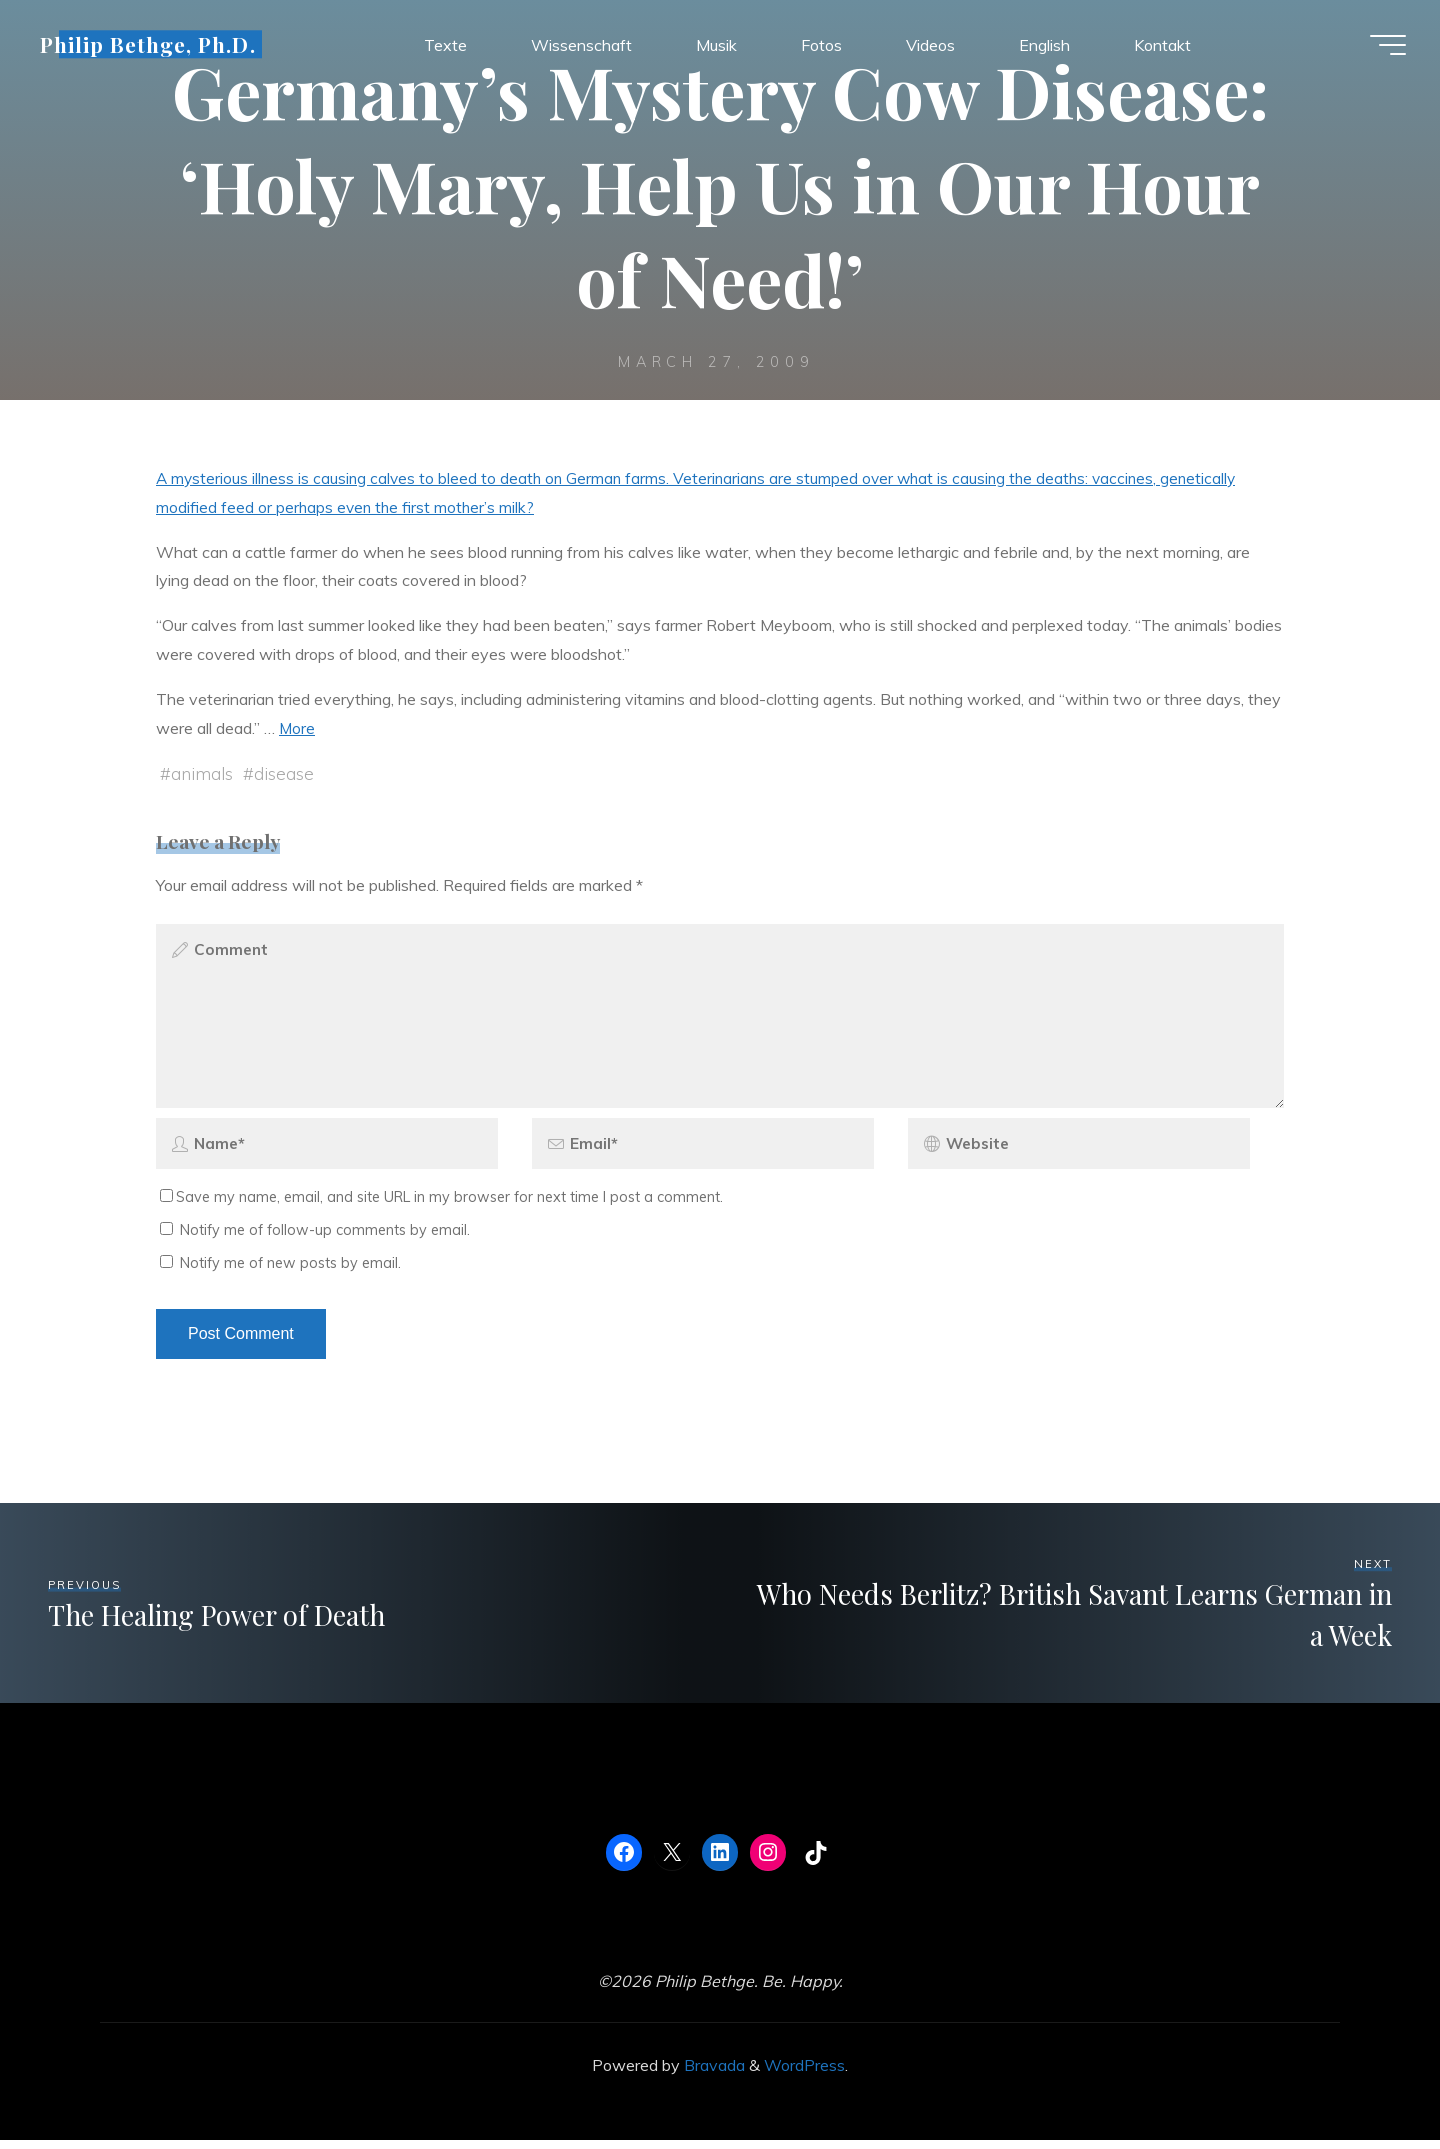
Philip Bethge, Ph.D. (154, 47)
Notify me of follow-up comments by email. (325, 1239)
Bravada (712, 2074)
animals (202, 774)
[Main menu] (1382, 48)
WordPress (804, 2074)
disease (284, 774)
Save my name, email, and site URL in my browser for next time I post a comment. (441, 1206)
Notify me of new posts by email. (290, 1272)
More (297, 728)
